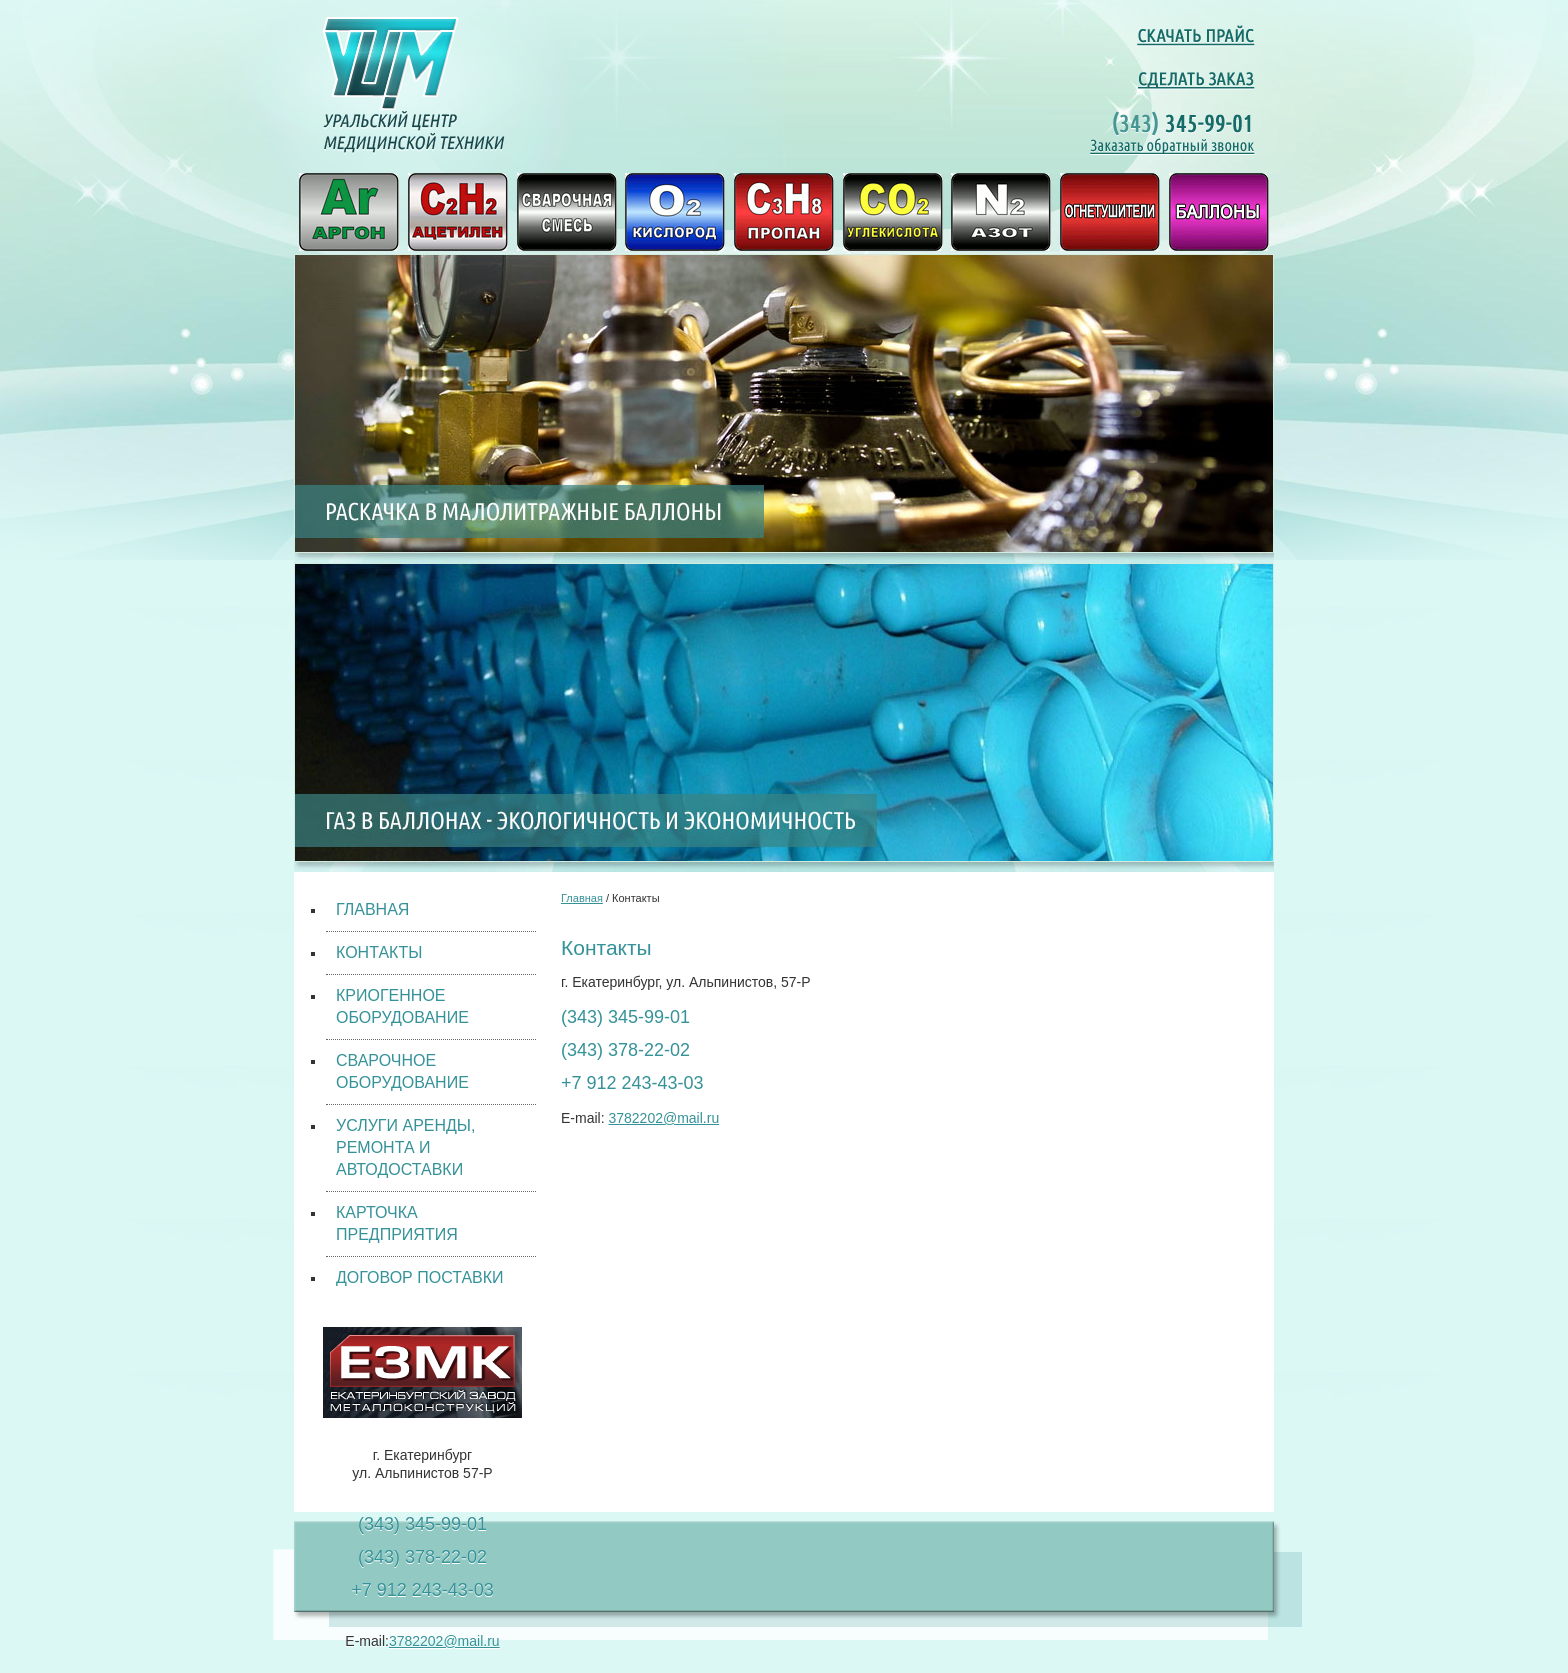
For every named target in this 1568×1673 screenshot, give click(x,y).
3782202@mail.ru (444, 1641)
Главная (582, 898)
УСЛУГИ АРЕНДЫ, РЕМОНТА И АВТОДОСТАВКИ (405, 1147)
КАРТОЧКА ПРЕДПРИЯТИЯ (397, 1223)
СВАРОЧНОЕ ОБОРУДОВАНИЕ (402, 1071)
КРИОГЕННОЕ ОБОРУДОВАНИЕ (402, 1006)
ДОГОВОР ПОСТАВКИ (420, 1277)
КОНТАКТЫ (379, 952)
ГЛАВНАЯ (372, 909)
